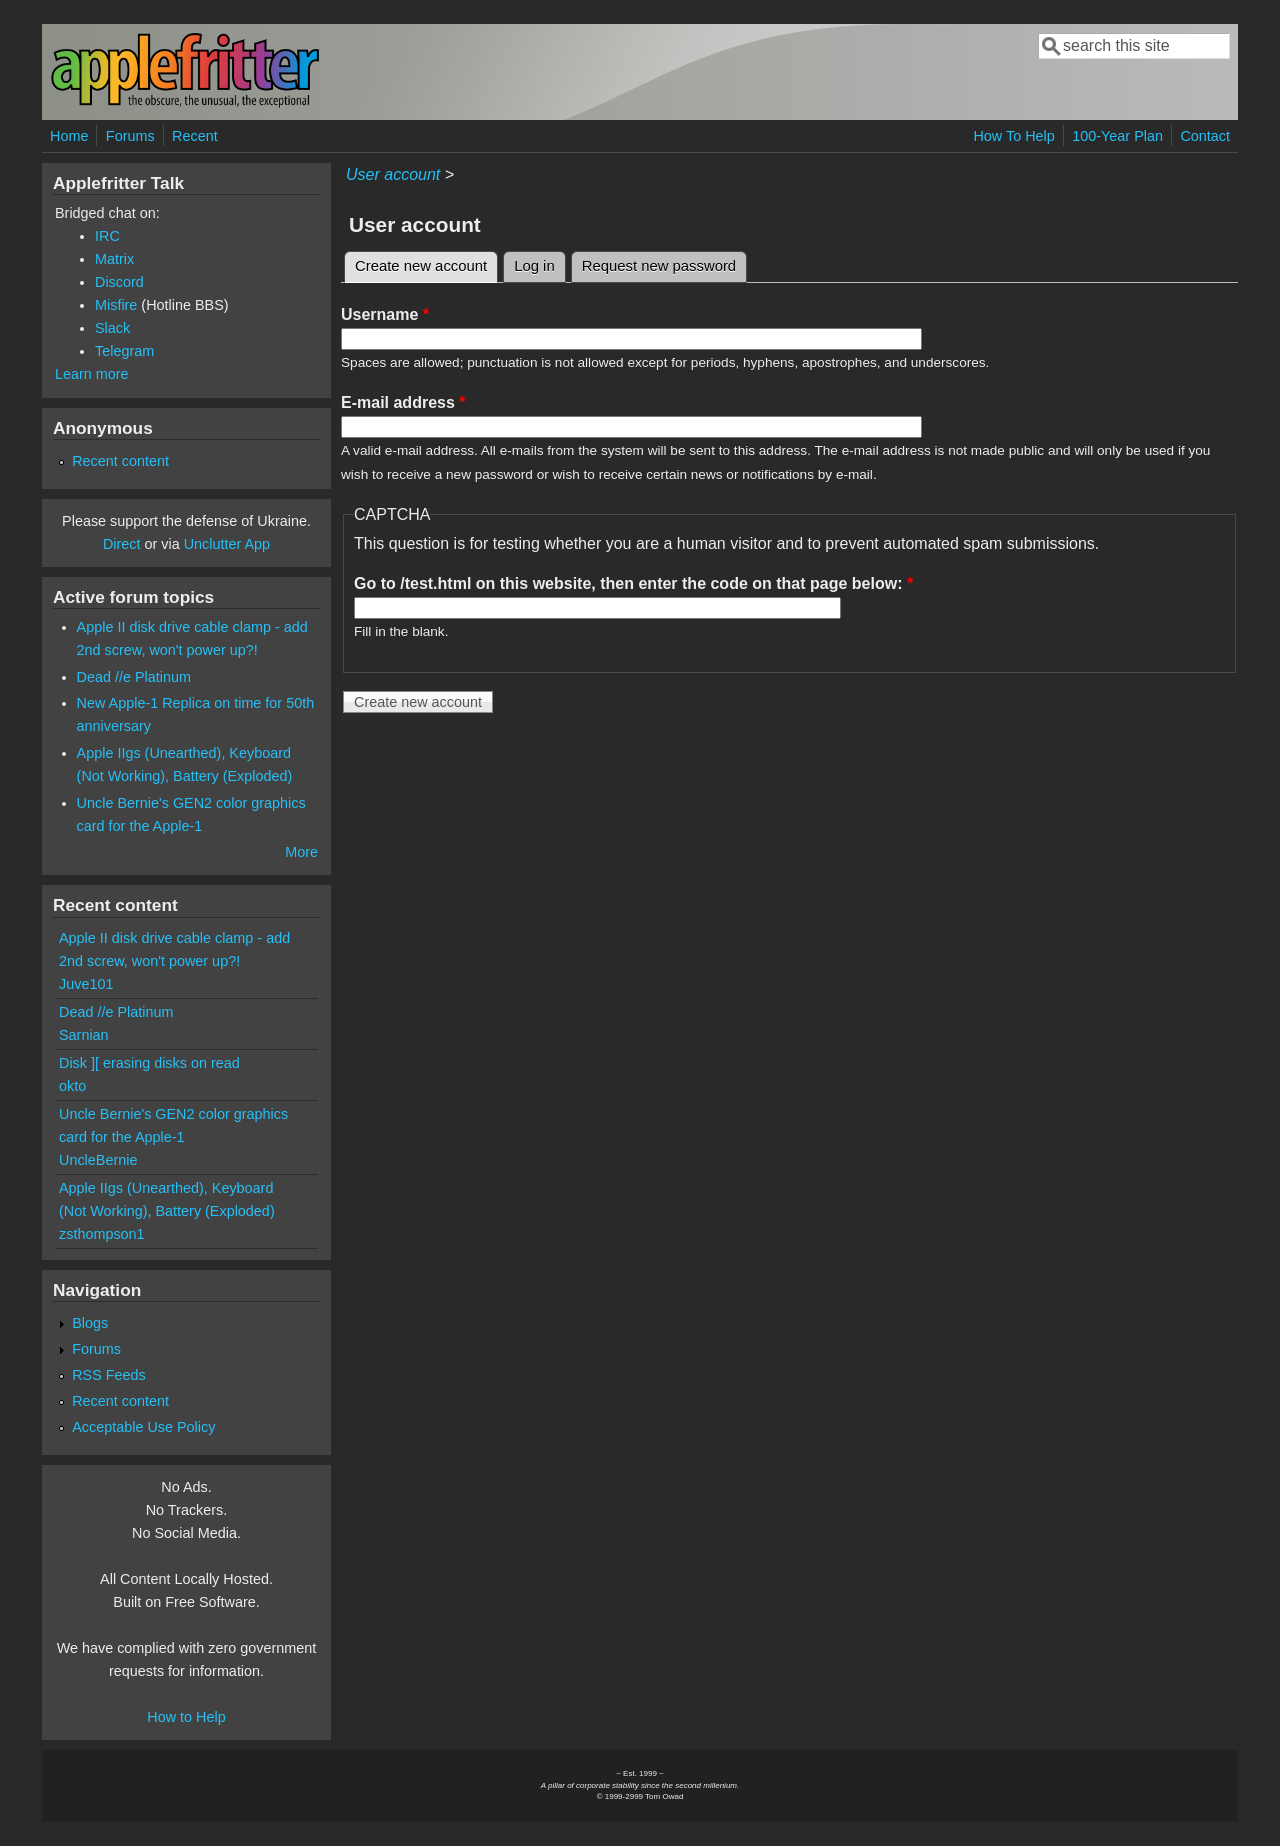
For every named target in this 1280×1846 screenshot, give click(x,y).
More (301, 852)
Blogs (90, 1323)
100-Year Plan (1117, 136)
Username (385, 314)
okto (72, 1086)
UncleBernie (98, 1160)
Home (69, 136)
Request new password (659, 266)
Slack (112, 328)
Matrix (114, 259)
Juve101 (86, 984)
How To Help (1013, 136)
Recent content (120, 461)
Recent (195, 136)
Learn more (92, 374)
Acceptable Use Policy (143, 1427)
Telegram (124, 351)
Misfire (116, 305)
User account (393, 174)
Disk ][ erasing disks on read (149, 1063)
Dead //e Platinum (134, 677)
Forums (130, 136)
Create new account (426, 263)
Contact (1205, 136)
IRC (107, 236)
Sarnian (84, 1035)
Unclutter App (227, 544)
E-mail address (403, 402)
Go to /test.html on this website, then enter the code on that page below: (633, 583)
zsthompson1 (102, 1234)
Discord (119, 282)
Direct (122, 544)
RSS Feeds (109, 1375)
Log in (534, 266)
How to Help (186, 1717)
